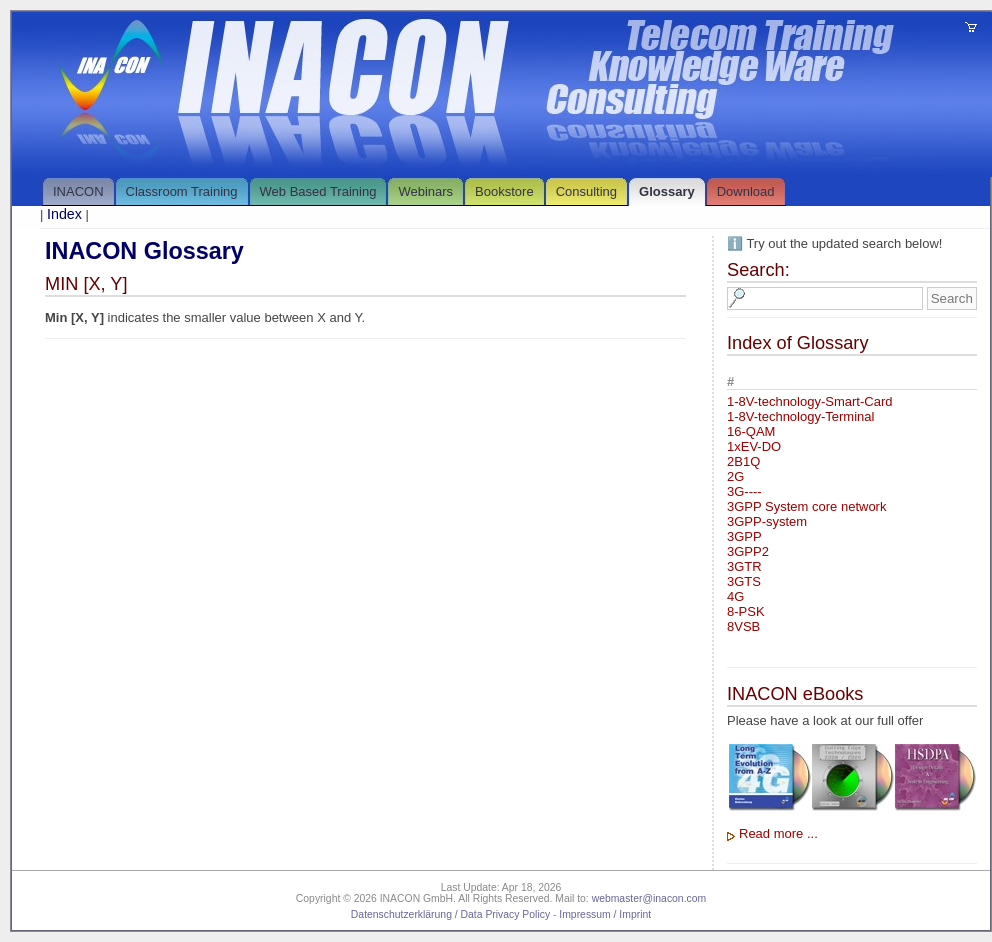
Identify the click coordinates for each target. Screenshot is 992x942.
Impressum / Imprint (605, 914)
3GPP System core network (806, 506)
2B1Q (743, 461)
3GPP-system (767, 521)
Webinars (425, 191)
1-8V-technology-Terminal (800, 416)
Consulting (586, 191)
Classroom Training (182, 191)
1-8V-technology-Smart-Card (809, 401)
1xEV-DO (754, 446)
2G (735, 476)
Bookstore (504, 191)
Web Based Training (318, 191)
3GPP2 (748, 551)
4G (735, 596)
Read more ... (778, 833)
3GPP (744, 536)
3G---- (744, 491)
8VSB (743, 626)
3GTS (744, 581)
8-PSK (746, 611)
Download (746, 191)
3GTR (744, 566)
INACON (78, 191)
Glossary (667, 191)
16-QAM (751, 431)
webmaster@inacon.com (649, 898)
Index (64, 214)
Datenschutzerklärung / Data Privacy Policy (450, 914)
